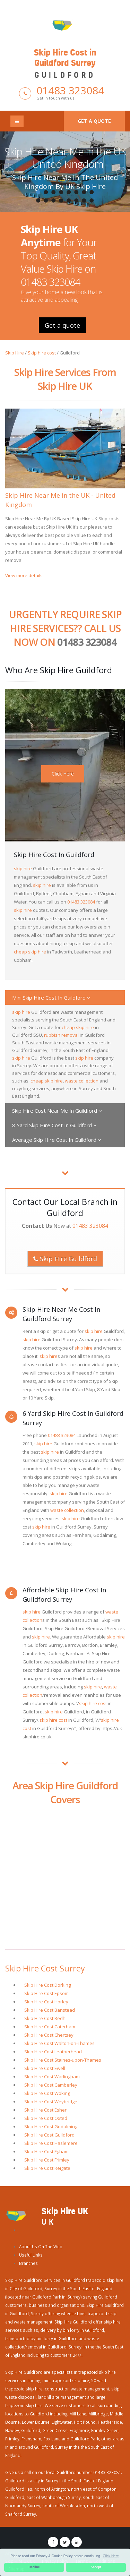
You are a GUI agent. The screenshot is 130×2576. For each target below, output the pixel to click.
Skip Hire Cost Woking (47, 2093)
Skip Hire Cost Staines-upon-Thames (62, 2060)
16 (92, 200)
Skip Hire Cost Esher (45, 2110)
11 (54, 200)
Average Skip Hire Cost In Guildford (56, 1139)
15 (84, 200)
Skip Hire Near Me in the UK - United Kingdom (65, 157)
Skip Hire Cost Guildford (49, 2135)
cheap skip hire (30, 952)
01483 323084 (70, 90)
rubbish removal (61, 1035)
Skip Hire (14, 353)
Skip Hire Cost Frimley (46, 2160)
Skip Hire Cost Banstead (49, 2010)
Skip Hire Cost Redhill (46, 2018)
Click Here (63, 773)
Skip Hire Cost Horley (46, 2002)
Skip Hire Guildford (65, 1259)
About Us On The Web (40, 2246)
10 (46, 200)
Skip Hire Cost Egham (46, 2151)
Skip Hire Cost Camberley (50, 2085)
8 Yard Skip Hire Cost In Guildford (54, 1125)
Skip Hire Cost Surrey (45, 1968)
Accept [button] (95, 2567)
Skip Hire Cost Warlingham (52, 2076)
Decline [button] (34, 2567)
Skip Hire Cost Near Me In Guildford (57, 1110)
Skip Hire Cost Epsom (46, 1993)
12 (61, 200)
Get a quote (94, 121)
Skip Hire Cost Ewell (44, 2068)
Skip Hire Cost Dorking (47, 1985)
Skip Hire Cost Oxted (45, 2118)
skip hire (23, 868)
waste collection (81, 1081)
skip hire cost (93, 1703)
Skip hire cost (42, 353)
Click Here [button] (111, 2556)
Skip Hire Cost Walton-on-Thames (59, 2043)
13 (69, 200)
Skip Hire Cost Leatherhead (53, 2051)
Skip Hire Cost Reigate (47, 2168)
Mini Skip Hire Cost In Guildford (51, 997)
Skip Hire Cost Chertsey (48, 2035)
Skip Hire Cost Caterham (49, 2026)
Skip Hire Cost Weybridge (50, 2101)
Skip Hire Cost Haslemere (51, 2143)
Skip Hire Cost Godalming (50, 2126)
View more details (24, 575)
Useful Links (31, 2255)
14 (77, 200)
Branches (28, 2263)
